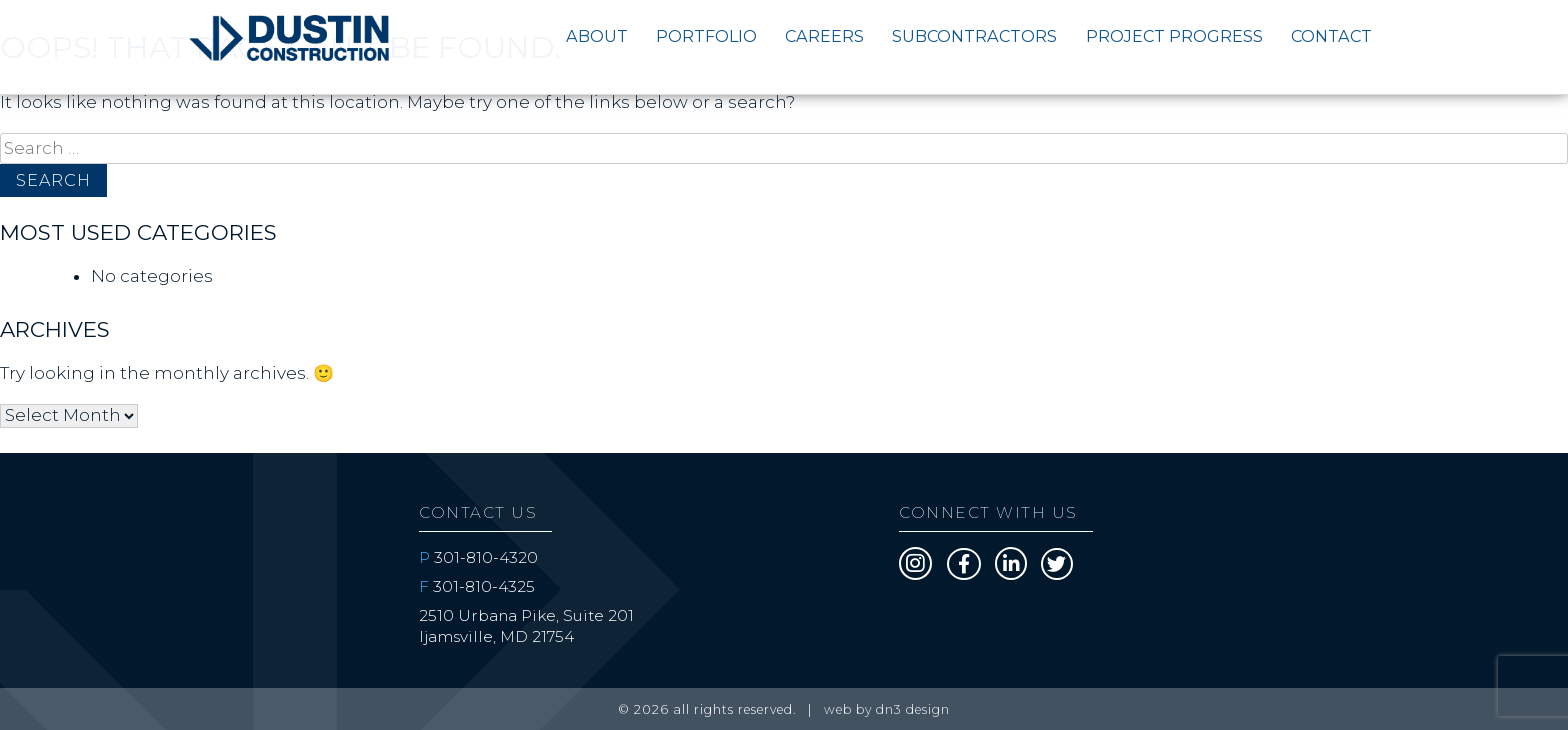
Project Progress (1174, 36)
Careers (824, 36)
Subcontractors (974, 36)
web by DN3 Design (887, 709)
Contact (1331, 36)
